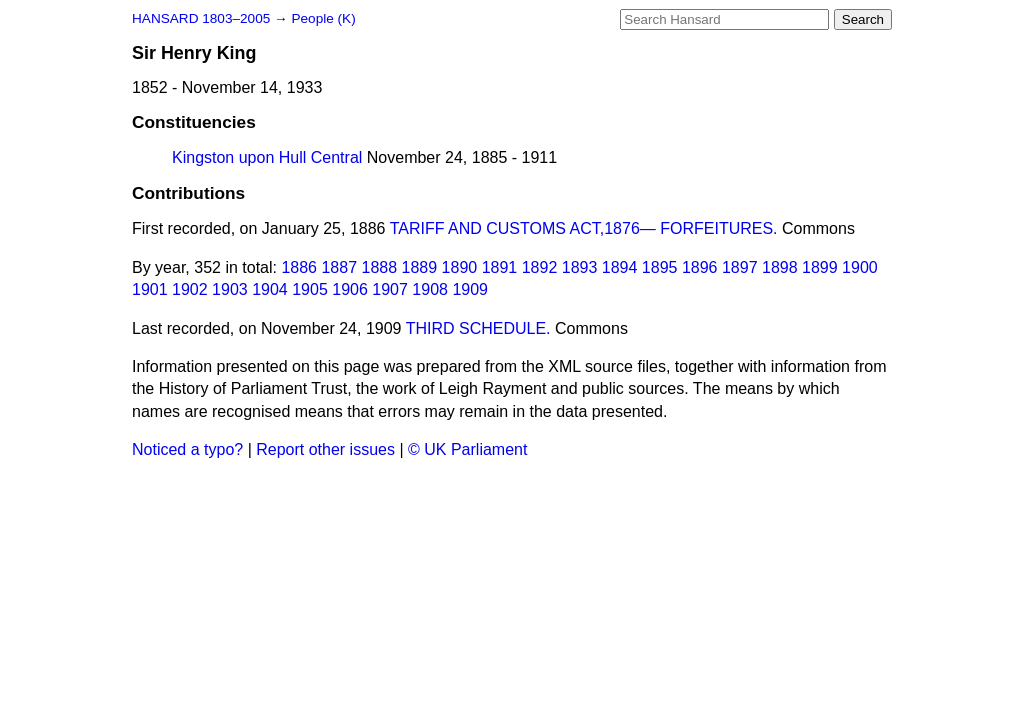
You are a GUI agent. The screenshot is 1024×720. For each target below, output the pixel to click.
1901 (150, 289)
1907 (390, 289)
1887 (339, 267)
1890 (460, 267)
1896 (700, 267)
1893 (580, 267)
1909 (470, 289)
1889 (420, 267)
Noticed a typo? (187, 449)
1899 (820, 267)
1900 (860, 267)
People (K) (323, 18)
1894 (620, 267)
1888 (380, 267)
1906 (350, 289)
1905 (310, 289)
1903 (230, 289)
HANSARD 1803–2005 (201, 18)
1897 (740, 267)
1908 (430, 289)
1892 (540, 267)
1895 (660, 267)
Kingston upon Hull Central (267, 157)
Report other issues (325, 449)
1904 (270, 289)
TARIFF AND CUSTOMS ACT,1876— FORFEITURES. (584, 228)
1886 (299, 267)
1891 (500, 267)
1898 (780, 267)
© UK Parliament (467, 449)
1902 (190, 289)
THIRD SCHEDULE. (478, 328)
